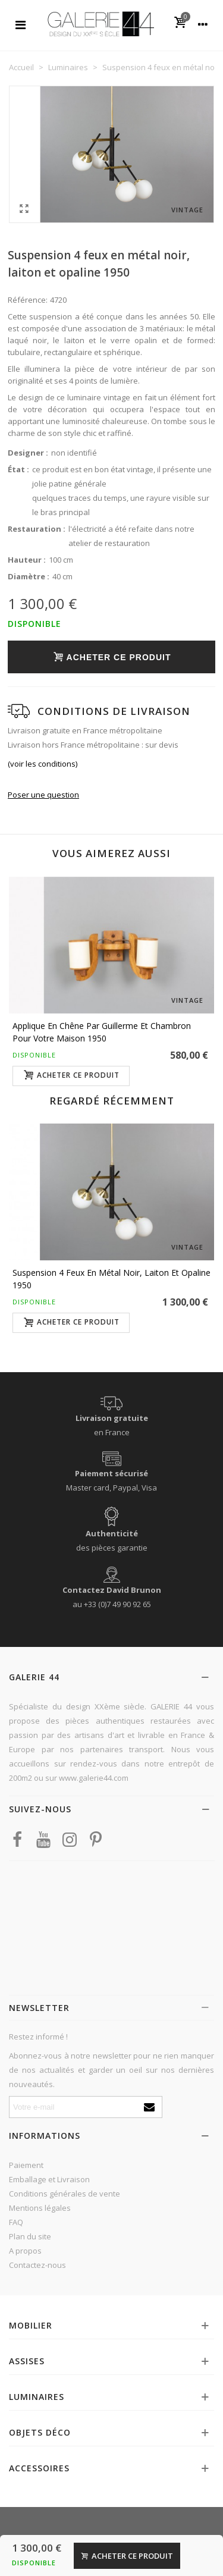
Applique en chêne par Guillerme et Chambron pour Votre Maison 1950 (101, 1032)
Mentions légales (40, 2207)
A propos (25, 2250)
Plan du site (30, 2236)
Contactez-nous (37, 2265)
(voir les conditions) (42, 763)
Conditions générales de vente (64, 2193)
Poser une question (43, 794)
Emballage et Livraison (49, 2179)
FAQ (16, 2222)
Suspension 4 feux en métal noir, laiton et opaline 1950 (111, 1279)
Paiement (26, 2165)
